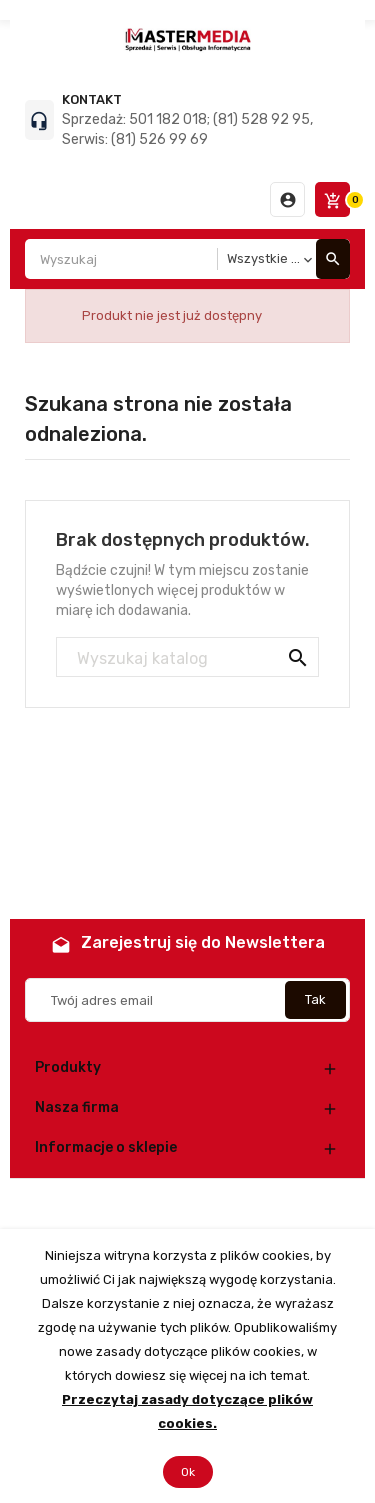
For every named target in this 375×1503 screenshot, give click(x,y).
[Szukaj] (187, 658)
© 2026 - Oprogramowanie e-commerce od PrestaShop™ (187, 1203)
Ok (188, 1472)
